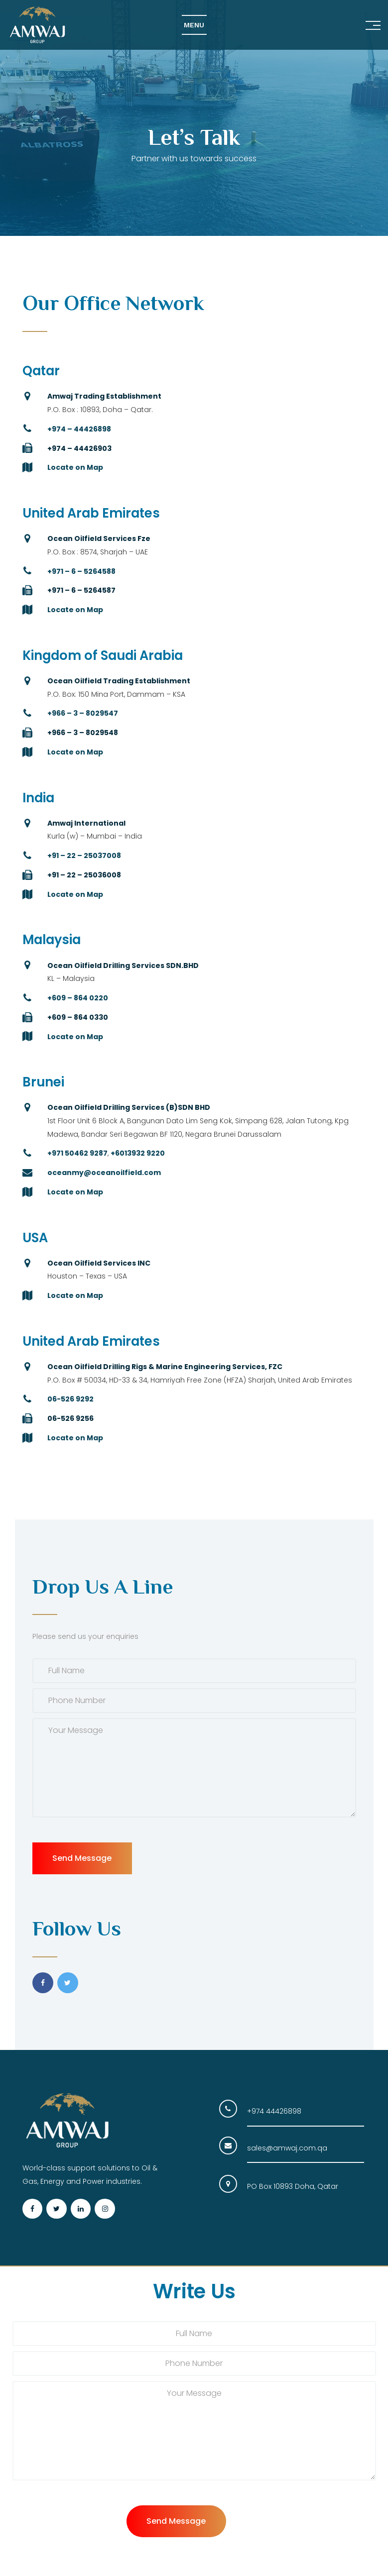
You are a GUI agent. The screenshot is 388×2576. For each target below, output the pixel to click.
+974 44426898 (274, 2111)
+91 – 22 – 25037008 (84, 855)
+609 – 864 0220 (77, 998)
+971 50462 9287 (77, 1153)
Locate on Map (75, 467)
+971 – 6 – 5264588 (81, 571)
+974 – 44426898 (79, 429)
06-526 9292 (70, 1399)
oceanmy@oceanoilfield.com (104, 1173)
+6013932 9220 (138, 1153)
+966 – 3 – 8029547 (82, 713)
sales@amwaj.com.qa (287, 2148)
